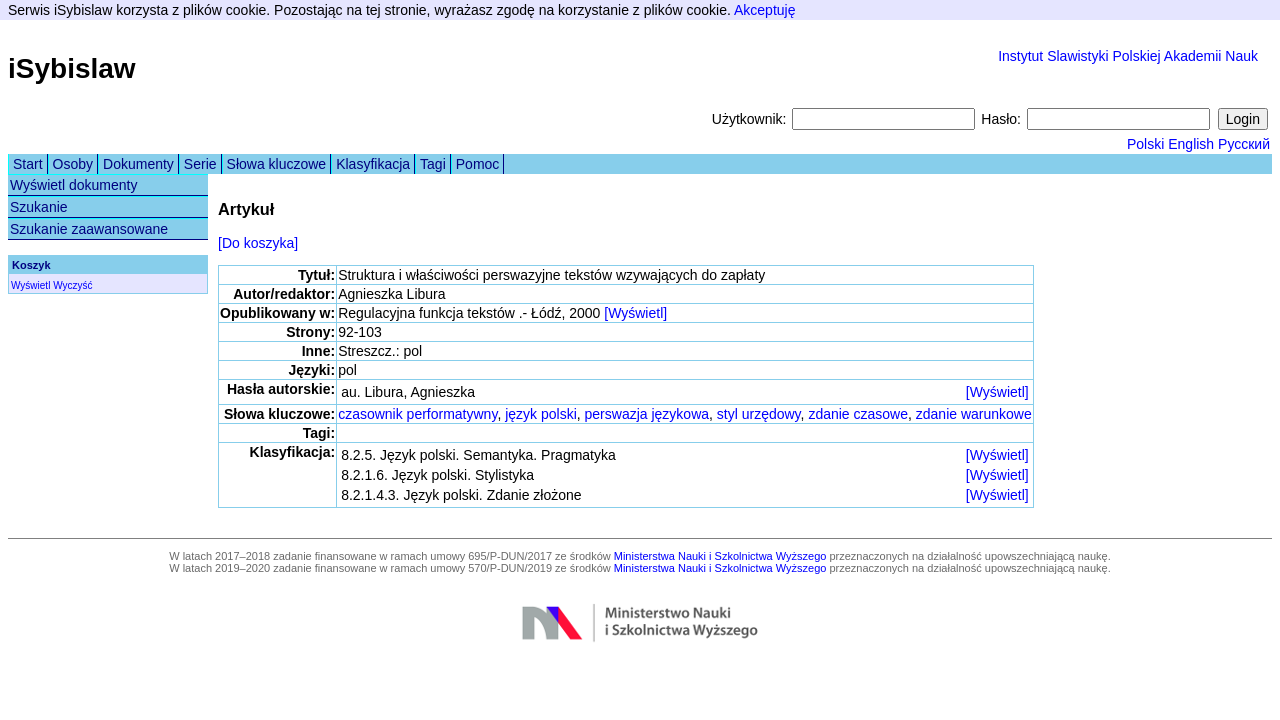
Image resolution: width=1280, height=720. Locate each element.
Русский (1244, 144)
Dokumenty (138, 164)
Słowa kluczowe (277, 164)
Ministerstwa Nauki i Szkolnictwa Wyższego (720, 556)
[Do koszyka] (258, 243)
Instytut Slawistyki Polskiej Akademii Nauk (1128, 56)
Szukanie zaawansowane (89, 229)
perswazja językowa (647, 414)
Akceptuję (764, 10)
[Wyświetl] (635, 313)
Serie (200, 164)
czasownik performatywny (417, 414)
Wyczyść (72, 285)
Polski (1145, 144)
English (1191, 144)
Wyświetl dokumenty (73, 185)
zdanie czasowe (858, 414)
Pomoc (478, 164)
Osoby (73, 164)
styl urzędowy (759, 414)
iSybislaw (72, 68)
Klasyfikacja (373, 164)
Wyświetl (30, 285)
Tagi (433, 164)
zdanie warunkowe (974, 414)
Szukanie (39, 207)
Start (28, 164)
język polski (541, 414)
